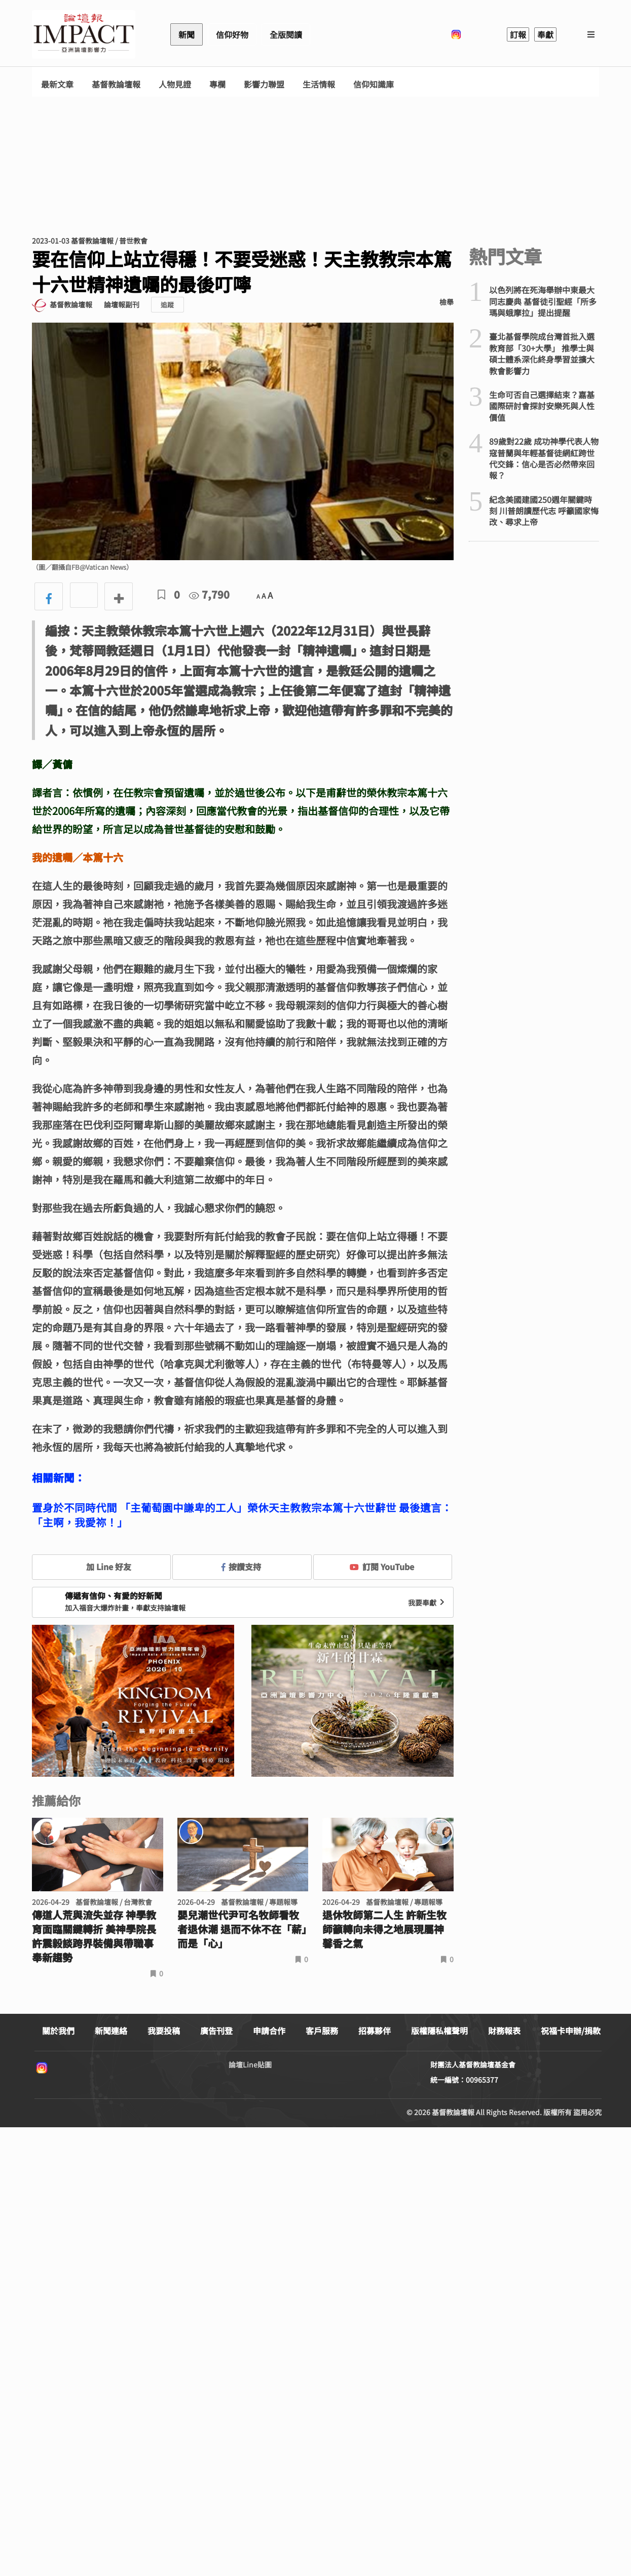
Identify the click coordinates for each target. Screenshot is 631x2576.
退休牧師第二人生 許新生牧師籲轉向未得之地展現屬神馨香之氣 (384, 1929)
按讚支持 (241, 1566)
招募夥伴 (374, 2030)
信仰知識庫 (373, 84)
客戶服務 (322, 2030)
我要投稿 (163, 2030)
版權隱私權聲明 (439, 2030)
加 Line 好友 (101, 1566)
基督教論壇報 (116, 84)
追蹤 (167, 304)
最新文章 (57, 84)
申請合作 (269, 2030)
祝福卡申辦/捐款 (571, 2030)
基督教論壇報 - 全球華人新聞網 (83, 34)
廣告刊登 (216, 2030)
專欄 (217, 84)
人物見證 (175, 84)
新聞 (186, 34)
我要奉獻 (427, 1602)
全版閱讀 (286, 34)
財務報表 (504, 2030)
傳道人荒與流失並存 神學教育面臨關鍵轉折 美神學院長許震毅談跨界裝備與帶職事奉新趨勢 (94, 1936)
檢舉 (446, 302)
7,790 (209, 594)
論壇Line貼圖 (250, 2064)
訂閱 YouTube (382, 1566)
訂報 (518, 34)
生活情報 (319, 84)
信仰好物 (232, 34)
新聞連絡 (111, 2030)
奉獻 (545, 34)
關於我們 (58, 2030)
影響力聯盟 (264, 84)
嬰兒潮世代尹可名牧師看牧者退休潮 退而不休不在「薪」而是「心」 (242, 1929)
